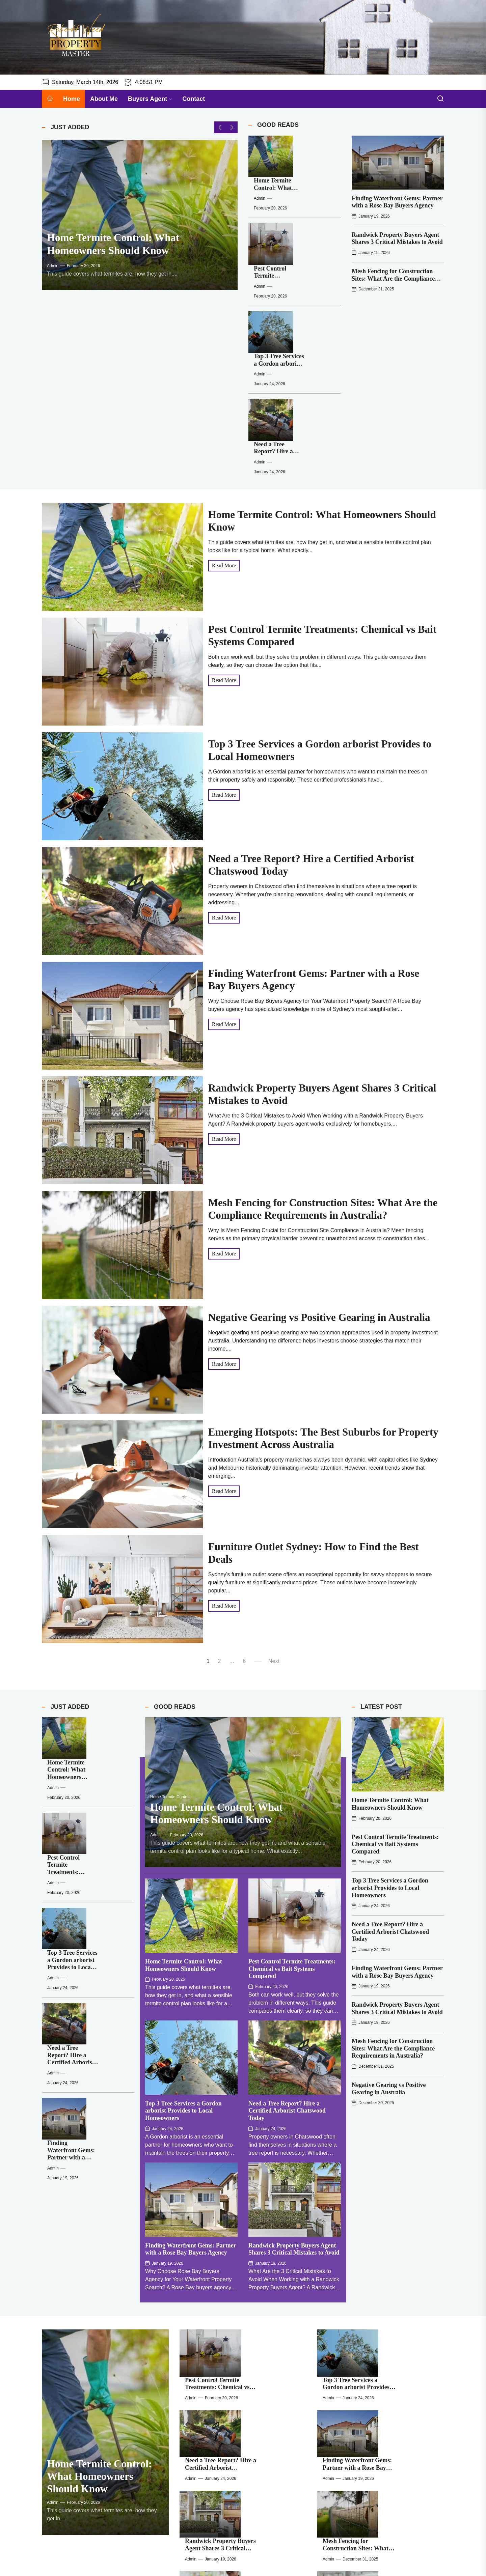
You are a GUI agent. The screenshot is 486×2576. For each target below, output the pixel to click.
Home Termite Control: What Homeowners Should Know (304, 150)
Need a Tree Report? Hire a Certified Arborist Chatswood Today (308, 288)
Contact (193, 98)
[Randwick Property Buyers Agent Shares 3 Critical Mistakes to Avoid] (201, 2290)
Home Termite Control (169, 1642)
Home (71, 98)
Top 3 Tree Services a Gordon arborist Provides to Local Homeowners (310, 242)
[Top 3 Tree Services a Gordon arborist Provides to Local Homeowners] (263, 244)
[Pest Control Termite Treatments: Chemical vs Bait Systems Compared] (263, 198)
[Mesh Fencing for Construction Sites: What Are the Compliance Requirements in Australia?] (338, 2290)
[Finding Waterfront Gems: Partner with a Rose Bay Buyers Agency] (398, 163)
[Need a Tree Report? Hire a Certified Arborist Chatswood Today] (263, 290)
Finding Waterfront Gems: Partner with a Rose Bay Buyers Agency (397, 202)
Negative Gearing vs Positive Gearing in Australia (319, 1151)
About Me (104, 98)
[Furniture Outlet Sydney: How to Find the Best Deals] (201, 2385)
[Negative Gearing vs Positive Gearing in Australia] (201, 2337)
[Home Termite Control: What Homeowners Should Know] (140, 221)
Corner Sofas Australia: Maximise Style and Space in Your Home (399, 2375)
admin (52, 277)
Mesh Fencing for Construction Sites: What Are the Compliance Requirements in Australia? (393, 278)
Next (273, 1495)
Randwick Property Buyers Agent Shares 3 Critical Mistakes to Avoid (397, 238)
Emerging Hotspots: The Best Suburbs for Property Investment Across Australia (401, 2328)
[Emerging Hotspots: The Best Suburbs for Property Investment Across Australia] (338, 2337)
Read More (224, 399)
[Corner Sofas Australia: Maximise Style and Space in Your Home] (338, 2385)
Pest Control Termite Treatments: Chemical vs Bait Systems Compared (291, 1814)
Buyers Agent (150, 98)
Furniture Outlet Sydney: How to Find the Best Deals (262, 2372)
